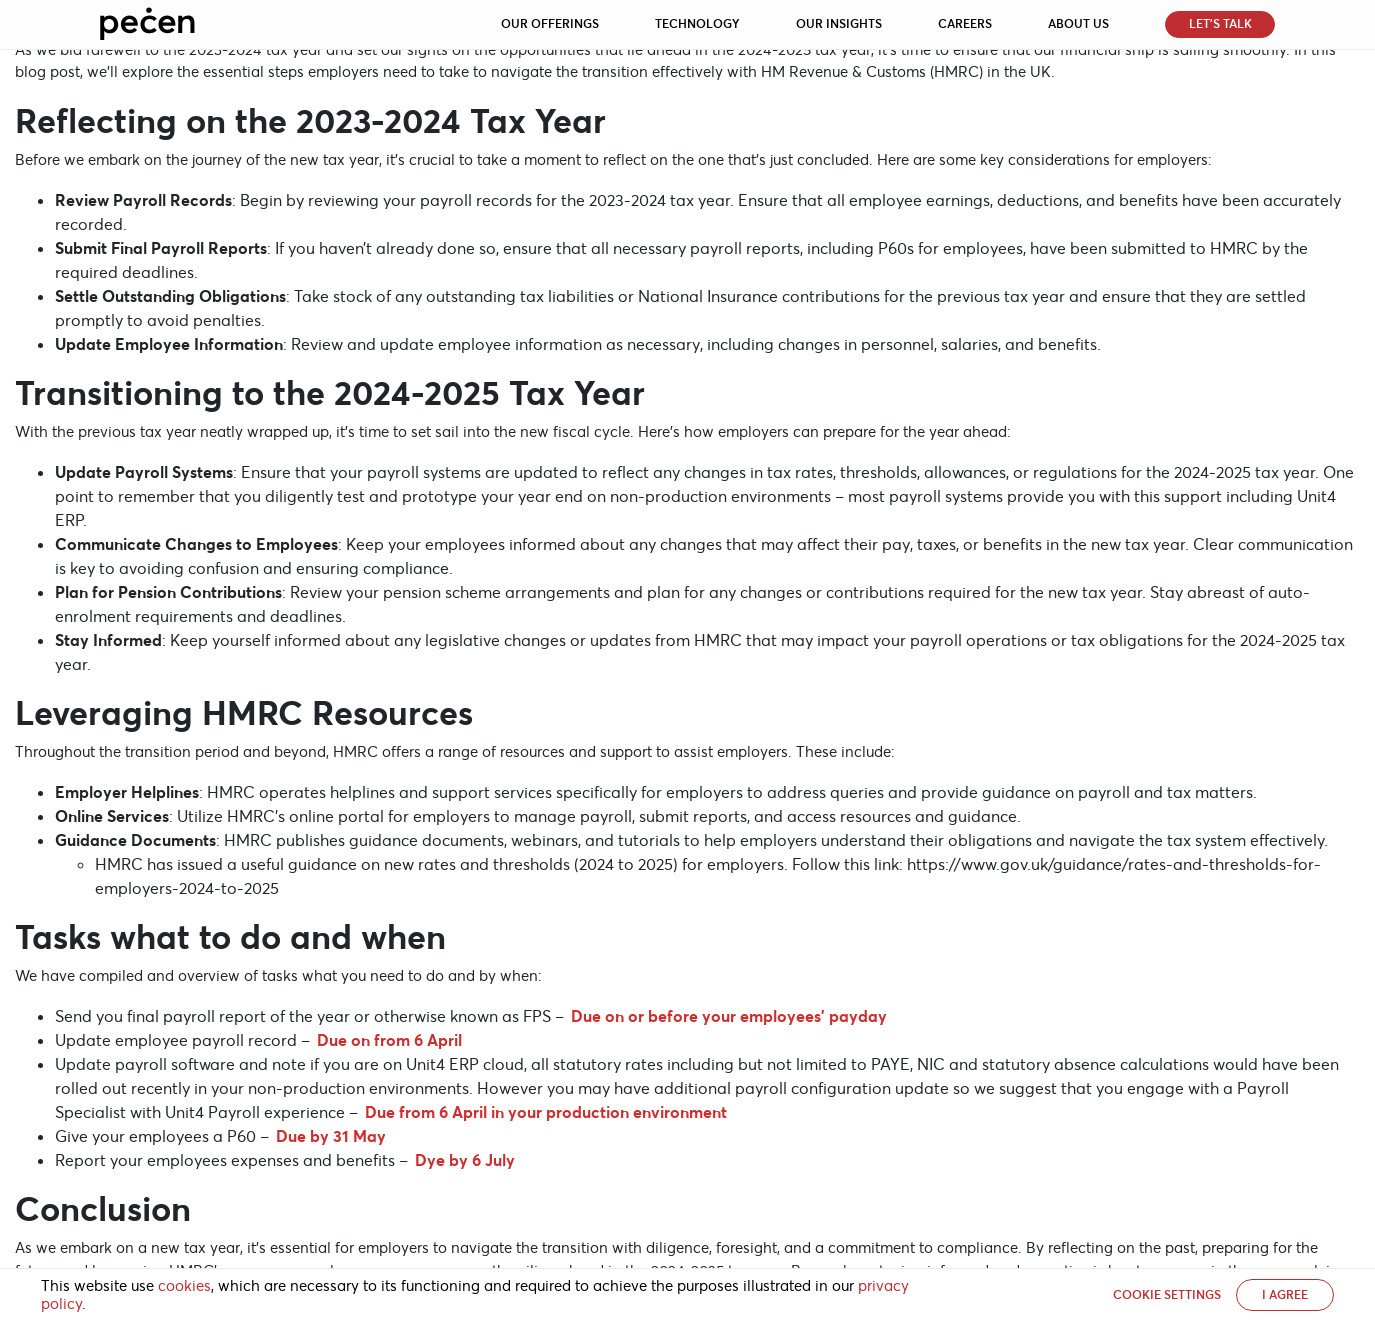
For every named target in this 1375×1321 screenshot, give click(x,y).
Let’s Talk (1220, 23)
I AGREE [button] (1285, 1294)
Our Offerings (550, 23)
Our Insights (839, 23)
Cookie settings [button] (1167, 1294)
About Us (1078, 23)
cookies (184, 1286)
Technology (697, 23)
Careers (965, 23)
